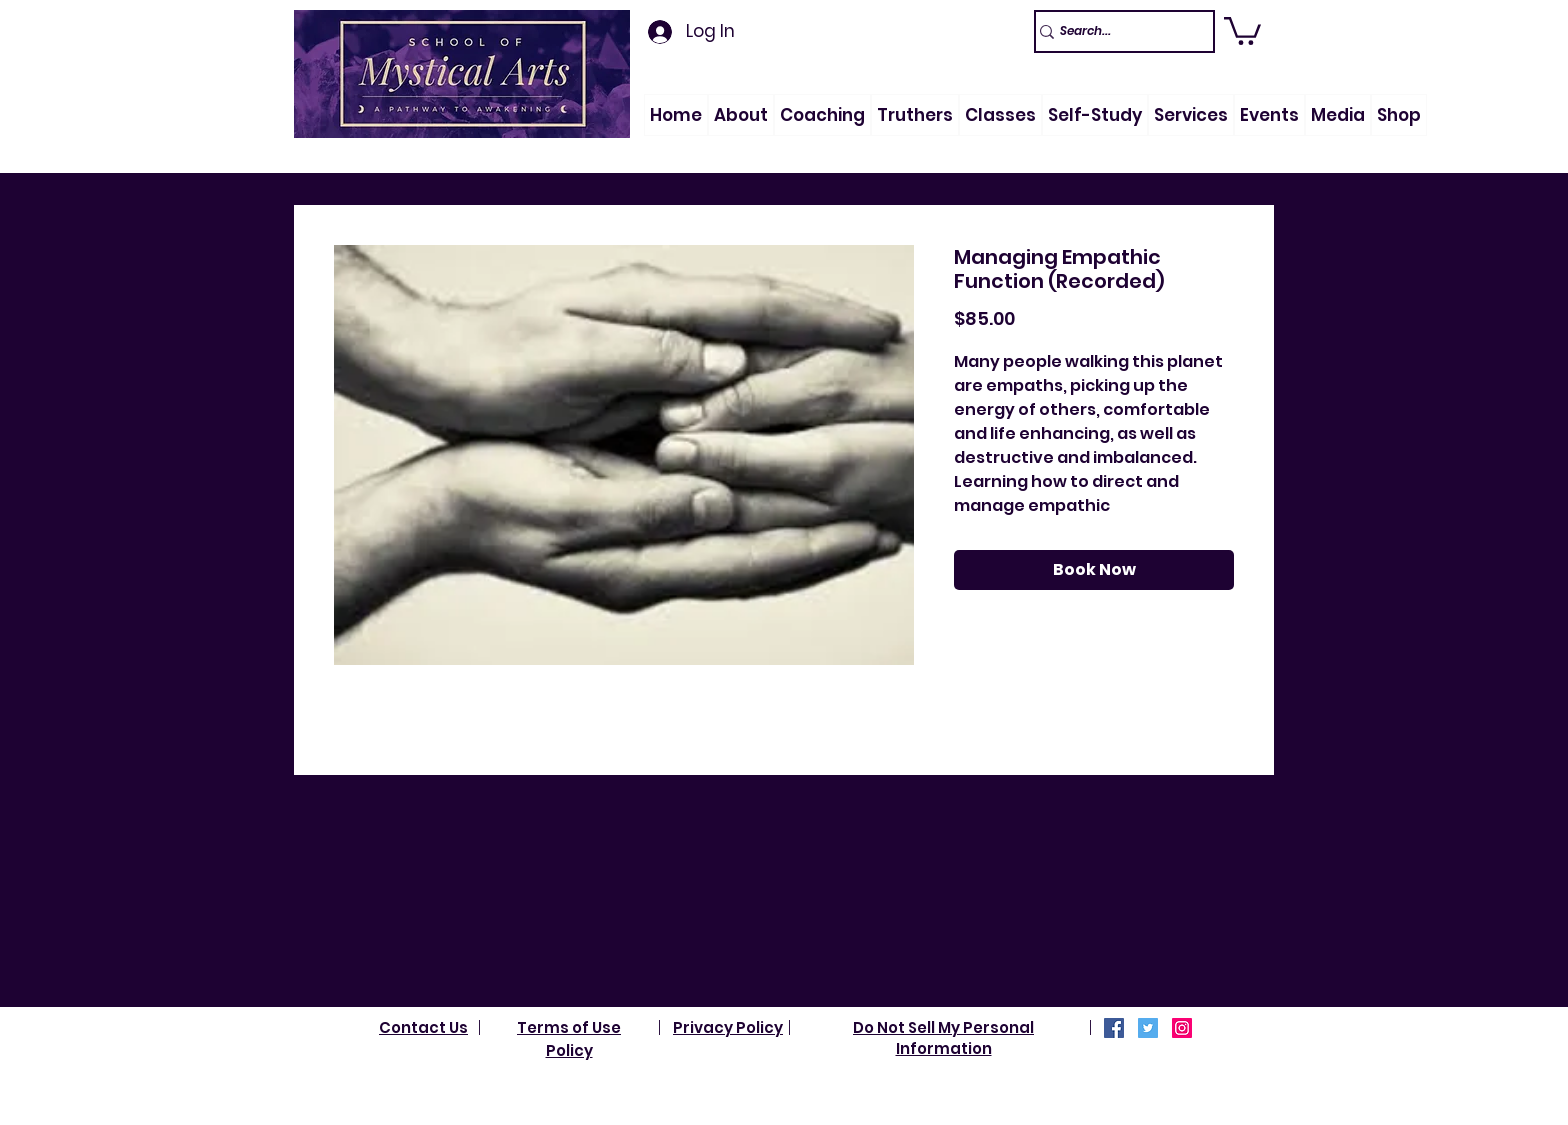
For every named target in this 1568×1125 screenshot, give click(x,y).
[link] (1242, 29)
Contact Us (423, 1027)
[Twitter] (1148, 1028)
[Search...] (1115, 31)
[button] (741, 115)
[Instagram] (1182, 1028)
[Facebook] (1114, 1028)
